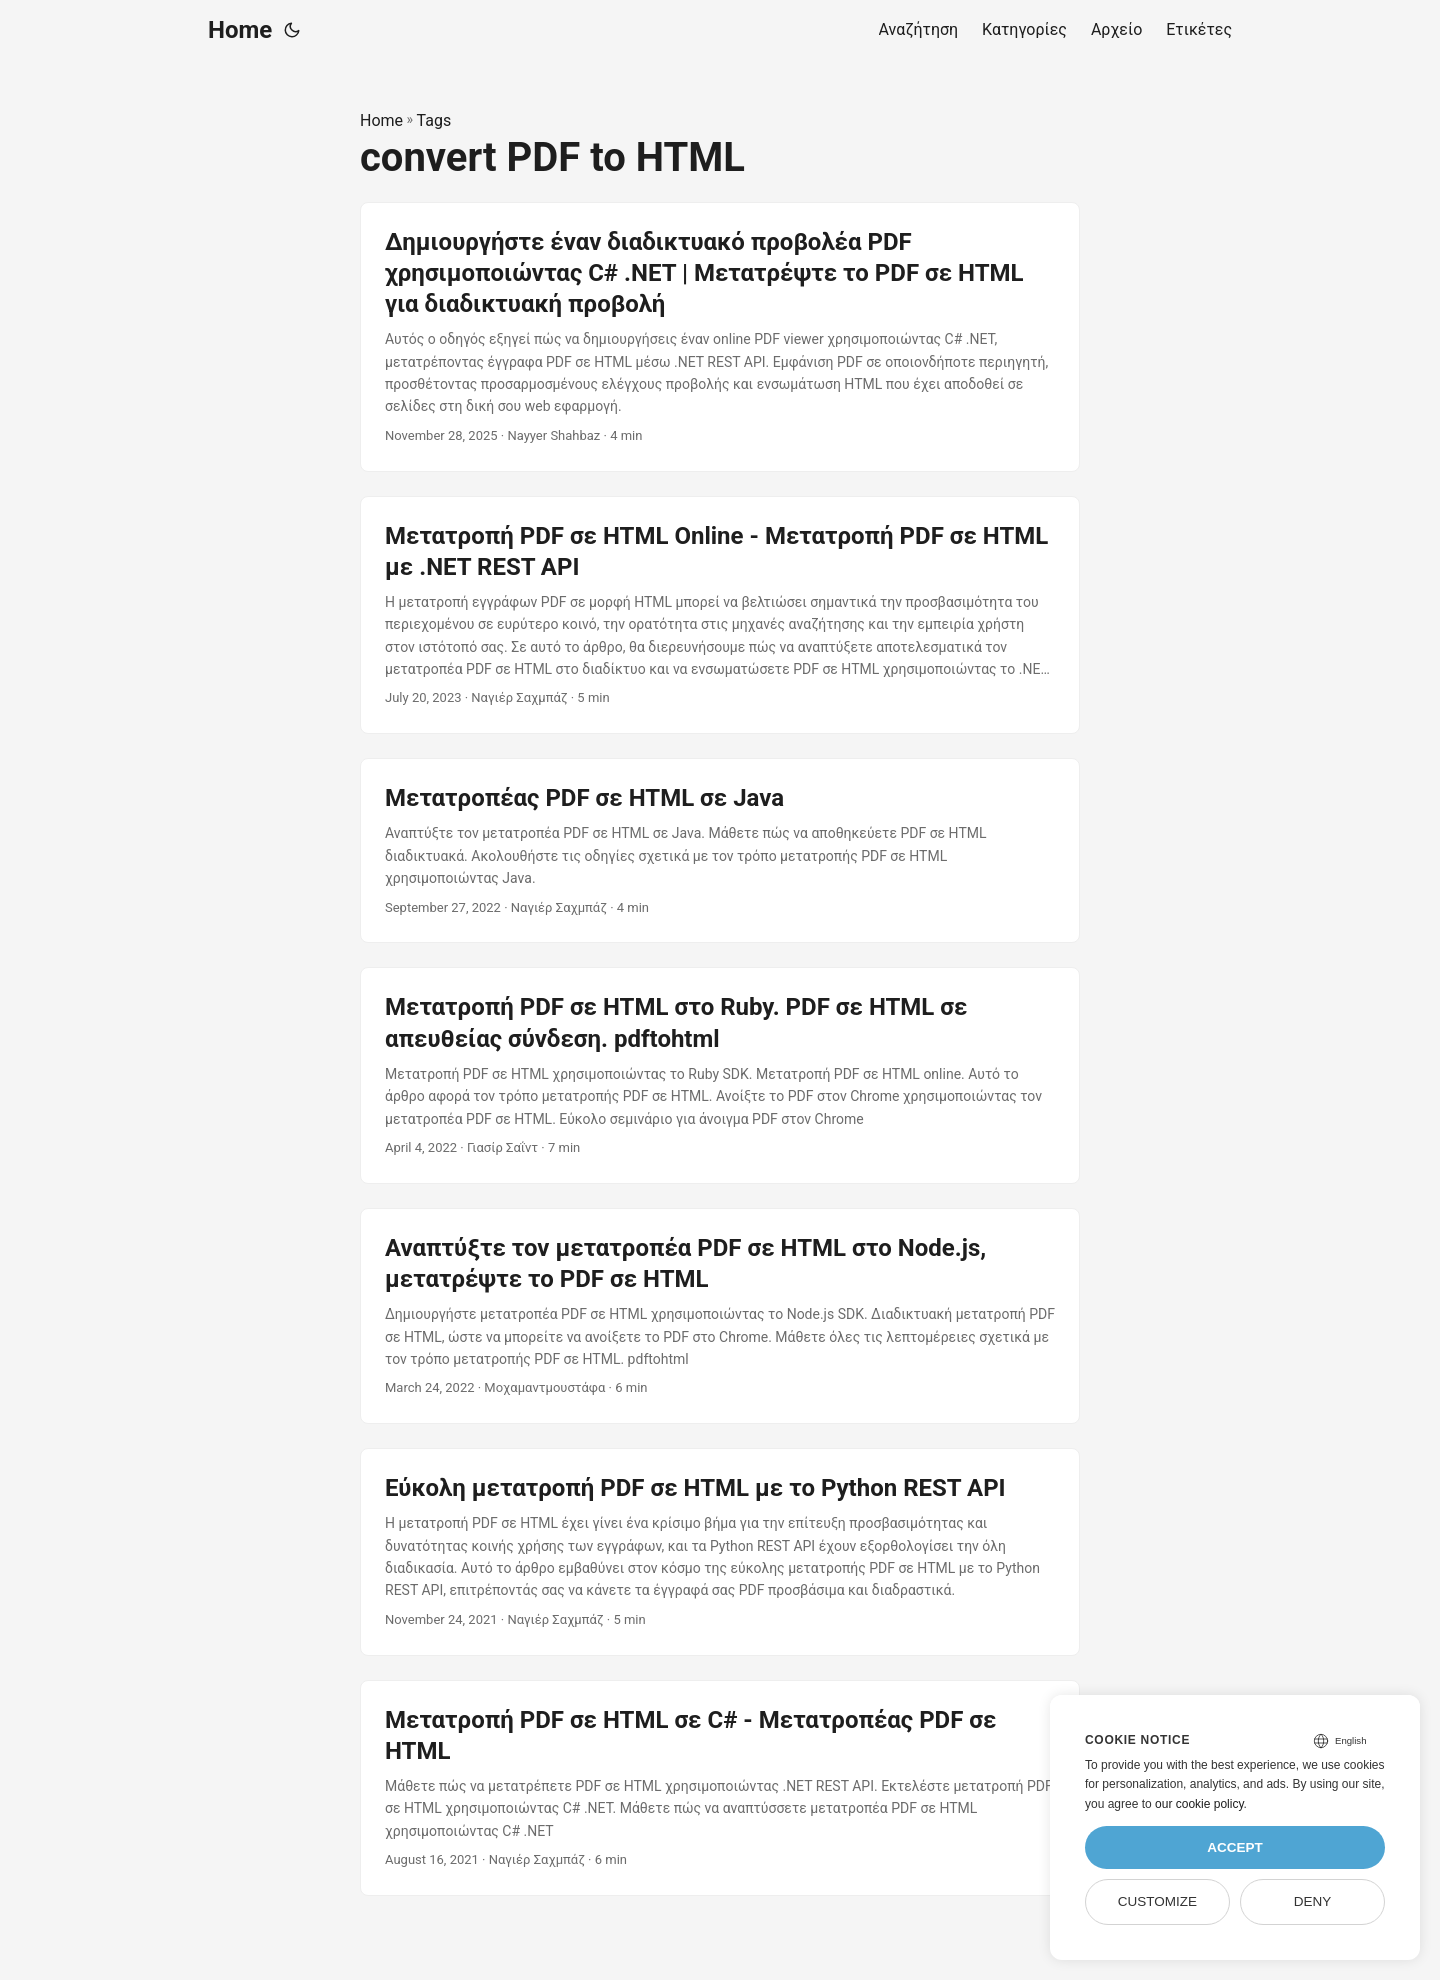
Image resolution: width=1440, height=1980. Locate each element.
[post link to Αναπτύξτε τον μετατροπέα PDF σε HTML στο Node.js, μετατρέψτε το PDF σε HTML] (720, 1316)
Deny (1313, 1901)
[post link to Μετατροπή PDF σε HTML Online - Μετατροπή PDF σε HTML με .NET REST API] (720, 615)
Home (240, 30)
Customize (1157, 1901)
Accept (1235, 1847)
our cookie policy (1199, 1804)
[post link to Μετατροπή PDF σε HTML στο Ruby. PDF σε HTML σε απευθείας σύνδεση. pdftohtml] (720, 1075)
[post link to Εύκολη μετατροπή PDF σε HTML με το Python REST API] (720, 1552)
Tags (434, 120)
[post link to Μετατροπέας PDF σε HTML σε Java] (720, 850)
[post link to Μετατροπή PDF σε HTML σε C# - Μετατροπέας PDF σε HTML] (720, 1788)
